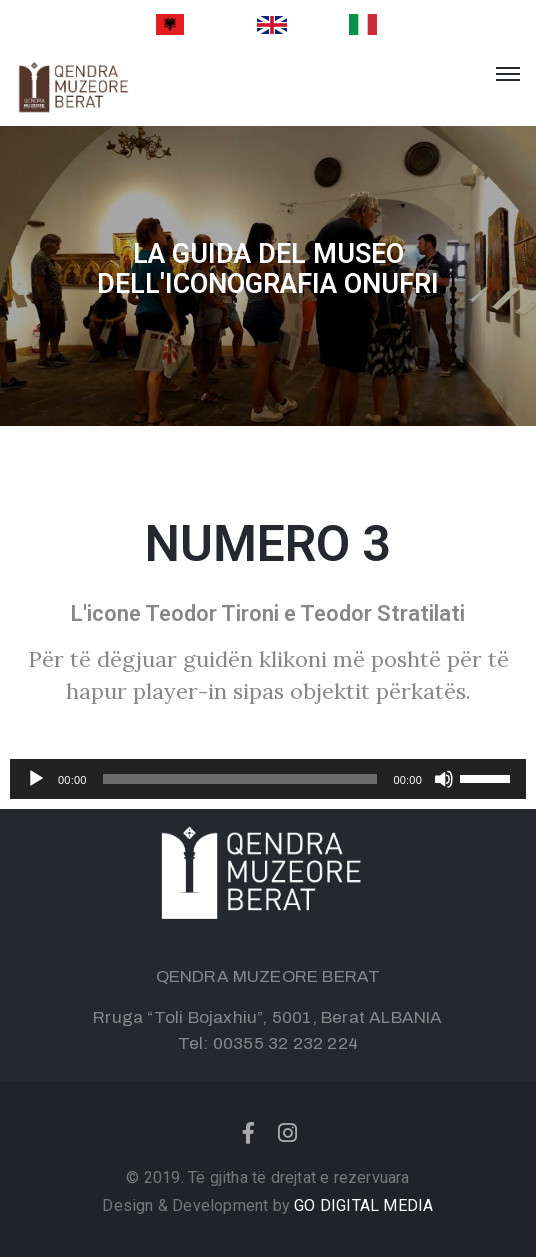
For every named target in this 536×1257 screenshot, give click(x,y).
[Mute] (444, 779)
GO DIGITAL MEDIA (363, 1205)
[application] (268, 779)
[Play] (36, 779)
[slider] (240, 779)
